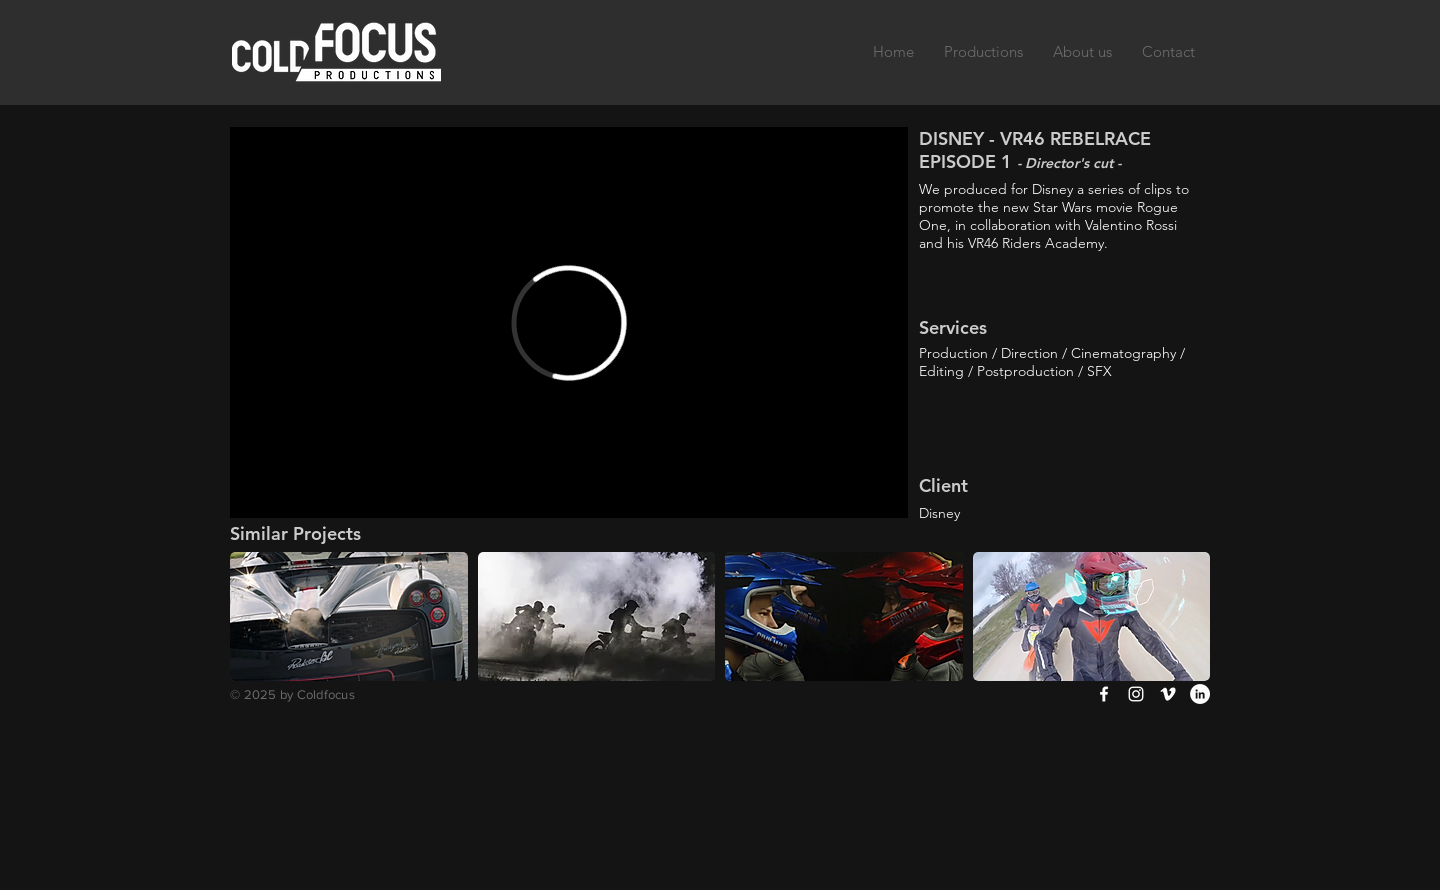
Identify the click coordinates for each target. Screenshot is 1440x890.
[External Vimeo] (569, 322)
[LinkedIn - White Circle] (1200, 694)
